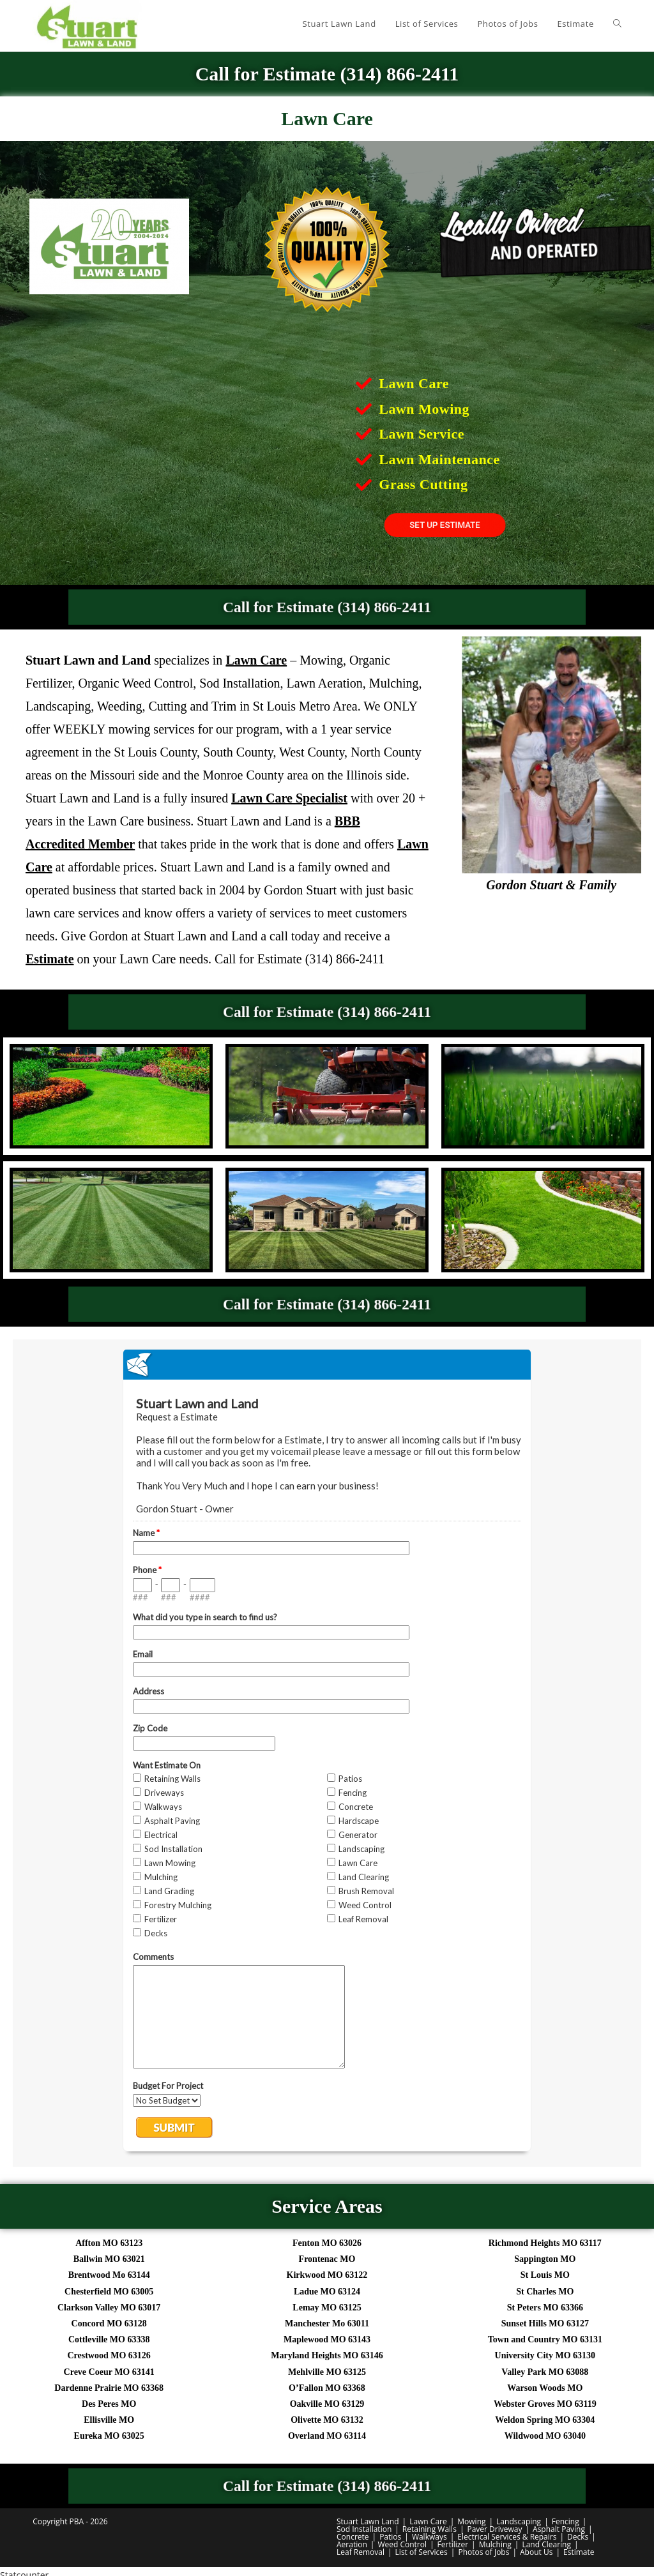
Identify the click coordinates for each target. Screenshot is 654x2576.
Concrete (353, 2536)
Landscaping (518, 2521)
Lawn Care (428, 2521)
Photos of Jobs (483, 2552)
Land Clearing (546, 2544)
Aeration (352, 2544)
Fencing (565, 2521)
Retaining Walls (429, 2529)
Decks (577, 2536)
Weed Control (402, 2544)
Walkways (429, 2536)
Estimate (579, 2552)
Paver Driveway (494, 2529)
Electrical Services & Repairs (506, 2536)
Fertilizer (452, 2544)
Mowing (471, 2521)
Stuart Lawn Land (368, 2521)
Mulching (495, 2544)
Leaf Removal (360, 2552)
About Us (536, 2552)
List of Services (421, 2552)
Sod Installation (364, 2529)
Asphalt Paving (559, 2529)
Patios (390, 2536)
